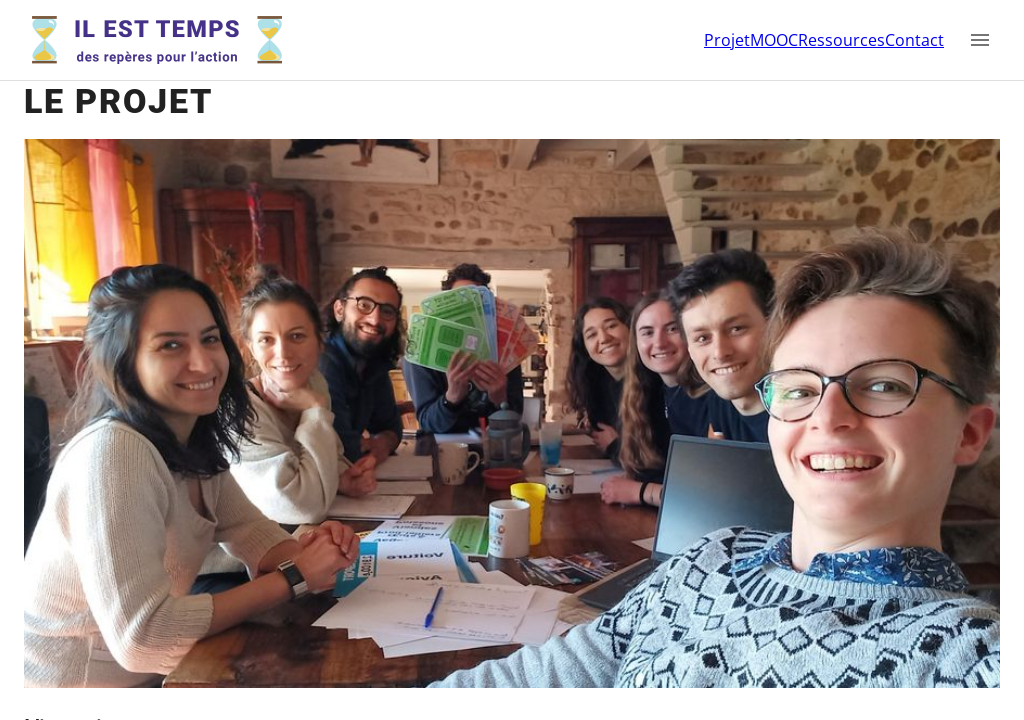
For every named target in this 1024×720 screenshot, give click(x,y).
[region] (512, 360)
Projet (727, 40)
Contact (914, 40)
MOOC (774, 40)
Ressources (841, 40)
